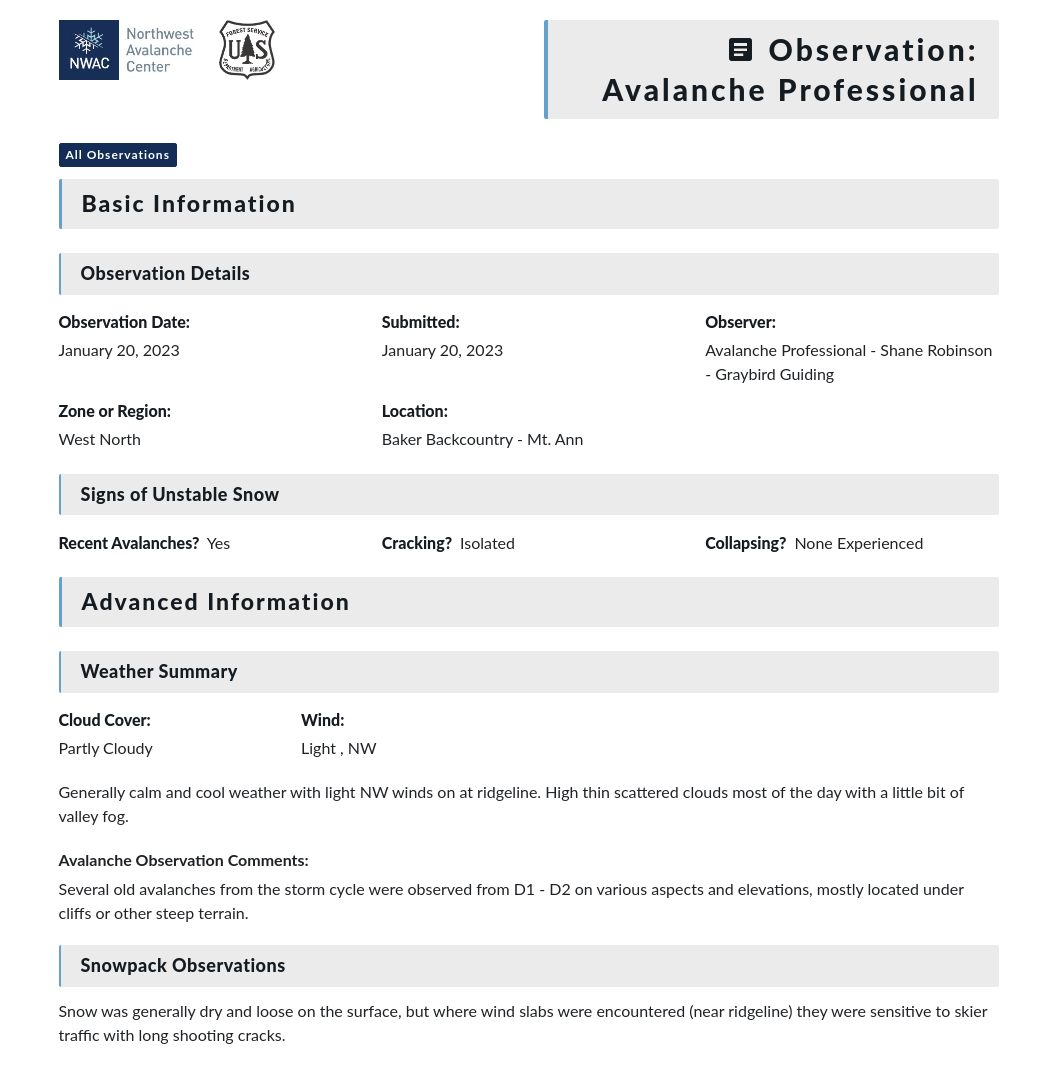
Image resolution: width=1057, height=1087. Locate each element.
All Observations (118, 154)
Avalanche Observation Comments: (184, 859)
